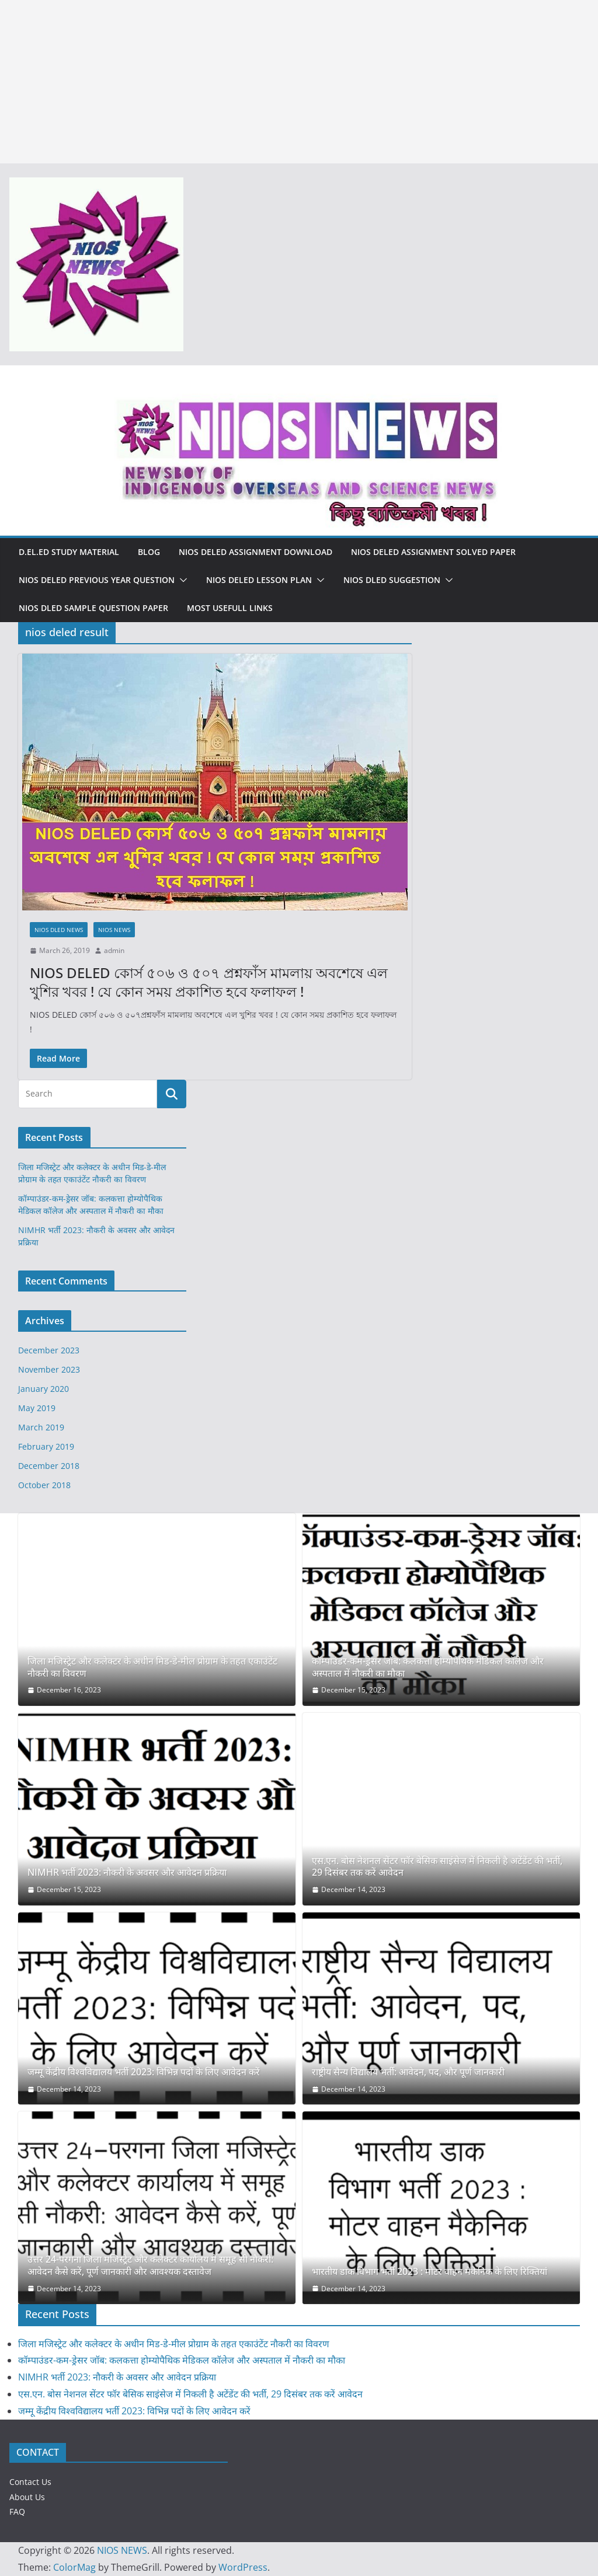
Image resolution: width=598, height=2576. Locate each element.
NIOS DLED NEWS (58, 930)
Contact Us (30, 2481)
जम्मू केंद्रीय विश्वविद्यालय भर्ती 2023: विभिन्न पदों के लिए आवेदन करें (143, 2072)
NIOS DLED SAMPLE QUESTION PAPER (93, 607)
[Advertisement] (299, 81)
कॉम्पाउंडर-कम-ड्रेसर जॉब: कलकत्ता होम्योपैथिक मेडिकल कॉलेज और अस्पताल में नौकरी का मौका (428, 1667)
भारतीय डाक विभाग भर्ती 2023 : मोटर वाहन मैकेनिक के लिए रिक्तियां (429, 2272)
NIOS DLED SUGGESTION (391, 579)
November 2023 (49, 1369)
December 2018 (48, 1465)
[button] (181, 580)
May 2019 (36, 1407)
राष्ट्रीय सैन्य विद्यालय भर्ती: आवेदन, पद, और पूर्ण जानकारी (408, 2072)
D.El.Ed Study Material (69, 551)
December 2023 (48, 1350)
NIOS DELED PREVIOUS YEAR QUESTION (97, 579)
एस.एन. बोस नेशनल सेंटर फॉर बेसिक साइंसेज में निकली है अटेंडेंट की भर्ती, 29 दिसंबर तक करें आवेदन (437, 1867)
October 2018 (44, 1485)
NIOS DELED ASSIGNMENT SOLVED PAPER (433, 551)
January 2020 (43, 1388)
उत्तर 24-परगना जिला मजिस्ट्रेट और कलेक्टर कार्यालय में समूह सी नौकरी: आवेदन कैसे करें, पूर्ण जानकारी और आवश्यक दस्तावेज (150, 2265)
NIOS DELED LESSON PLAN (259, 579)
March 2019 (41, 1427)
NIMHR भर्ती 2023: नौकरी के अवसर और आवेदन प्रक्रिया (127, 1872)
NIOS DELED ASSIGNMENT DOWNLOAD (255, 551)
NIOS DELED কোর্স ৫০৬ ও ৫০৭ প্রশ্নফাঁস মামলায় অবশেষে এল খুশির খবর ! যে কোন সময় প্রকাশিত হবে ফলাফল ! (209, 981)
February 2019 (46, 1446)
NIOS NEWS (114, 930)
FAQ (17, 2511)
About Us (27, 2496)
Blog (149, 551)
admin (114, 950)
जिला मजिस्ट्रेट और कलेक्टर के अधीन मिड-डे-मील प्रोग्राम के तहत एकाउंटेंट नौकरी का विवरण (152, 1667)
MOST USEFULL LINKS (230, 607)
